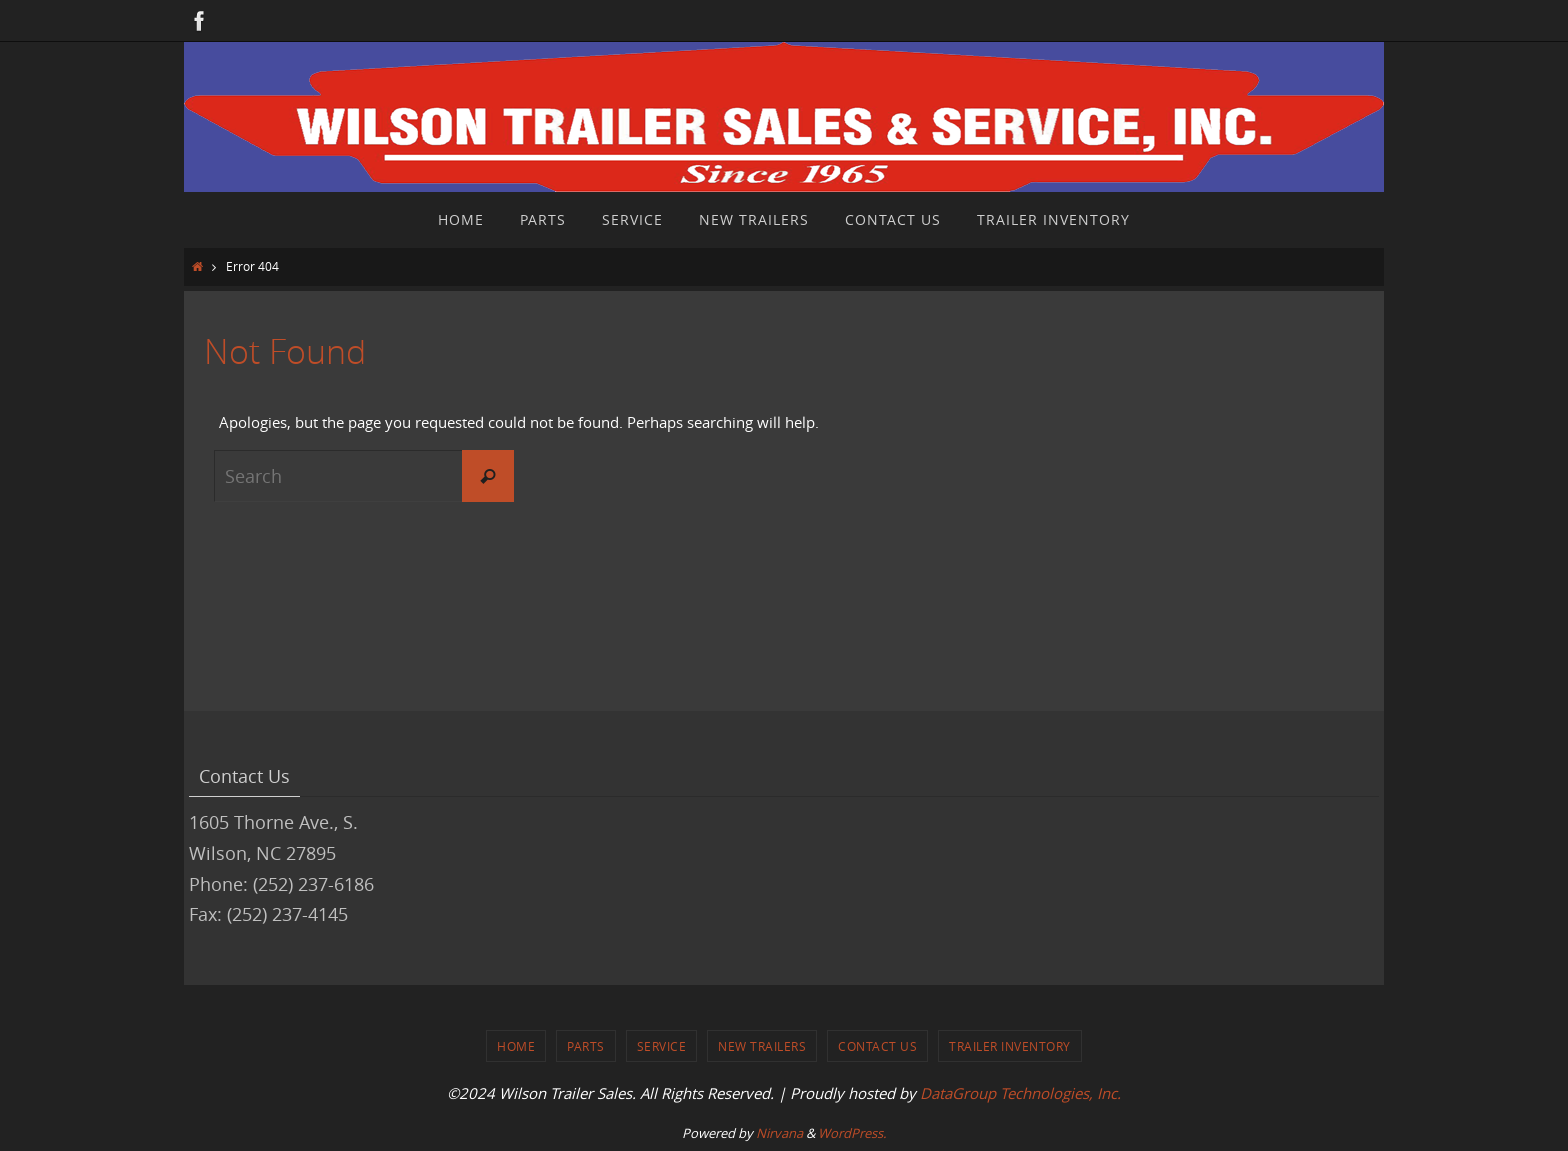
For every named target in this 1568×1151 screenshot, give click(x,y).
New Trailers (762, 1046)
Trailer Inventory (1010, 1046)
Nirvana (779, 1133)
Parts (586, 1046)
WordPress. (852, 1133)
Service (662, 1046)
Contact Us (877, 1046)
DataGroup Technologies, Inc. (1020, 1093)
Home (516, 1046)
